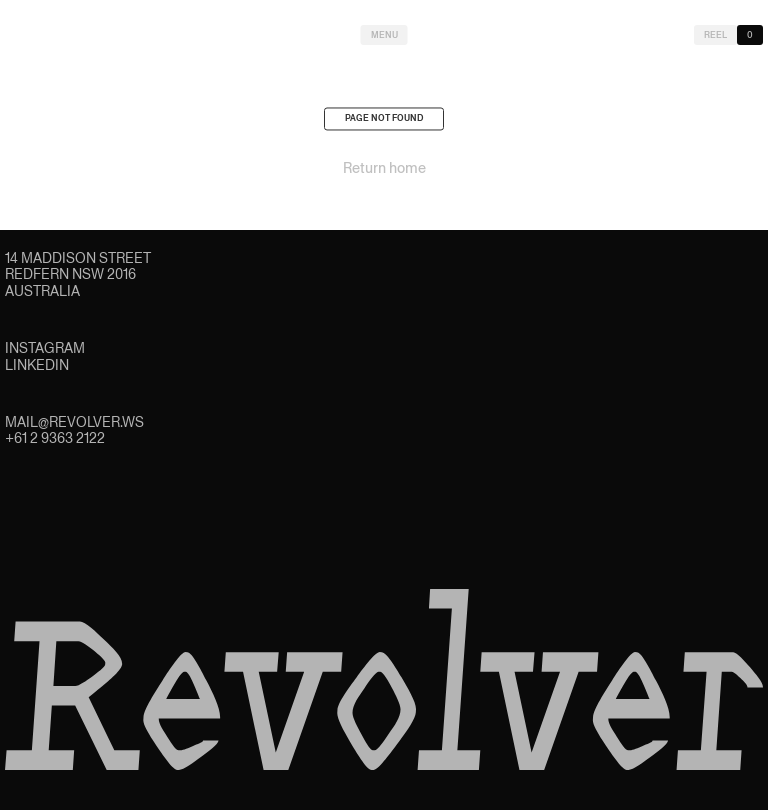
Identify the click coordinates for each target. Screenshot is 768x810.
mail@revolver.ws (74, 422)
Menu (384, 35)
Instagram (45, 348)
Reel (715, 35)
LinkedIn (37, 365)
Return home (384, 172)
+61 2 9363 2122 (55, 438)
